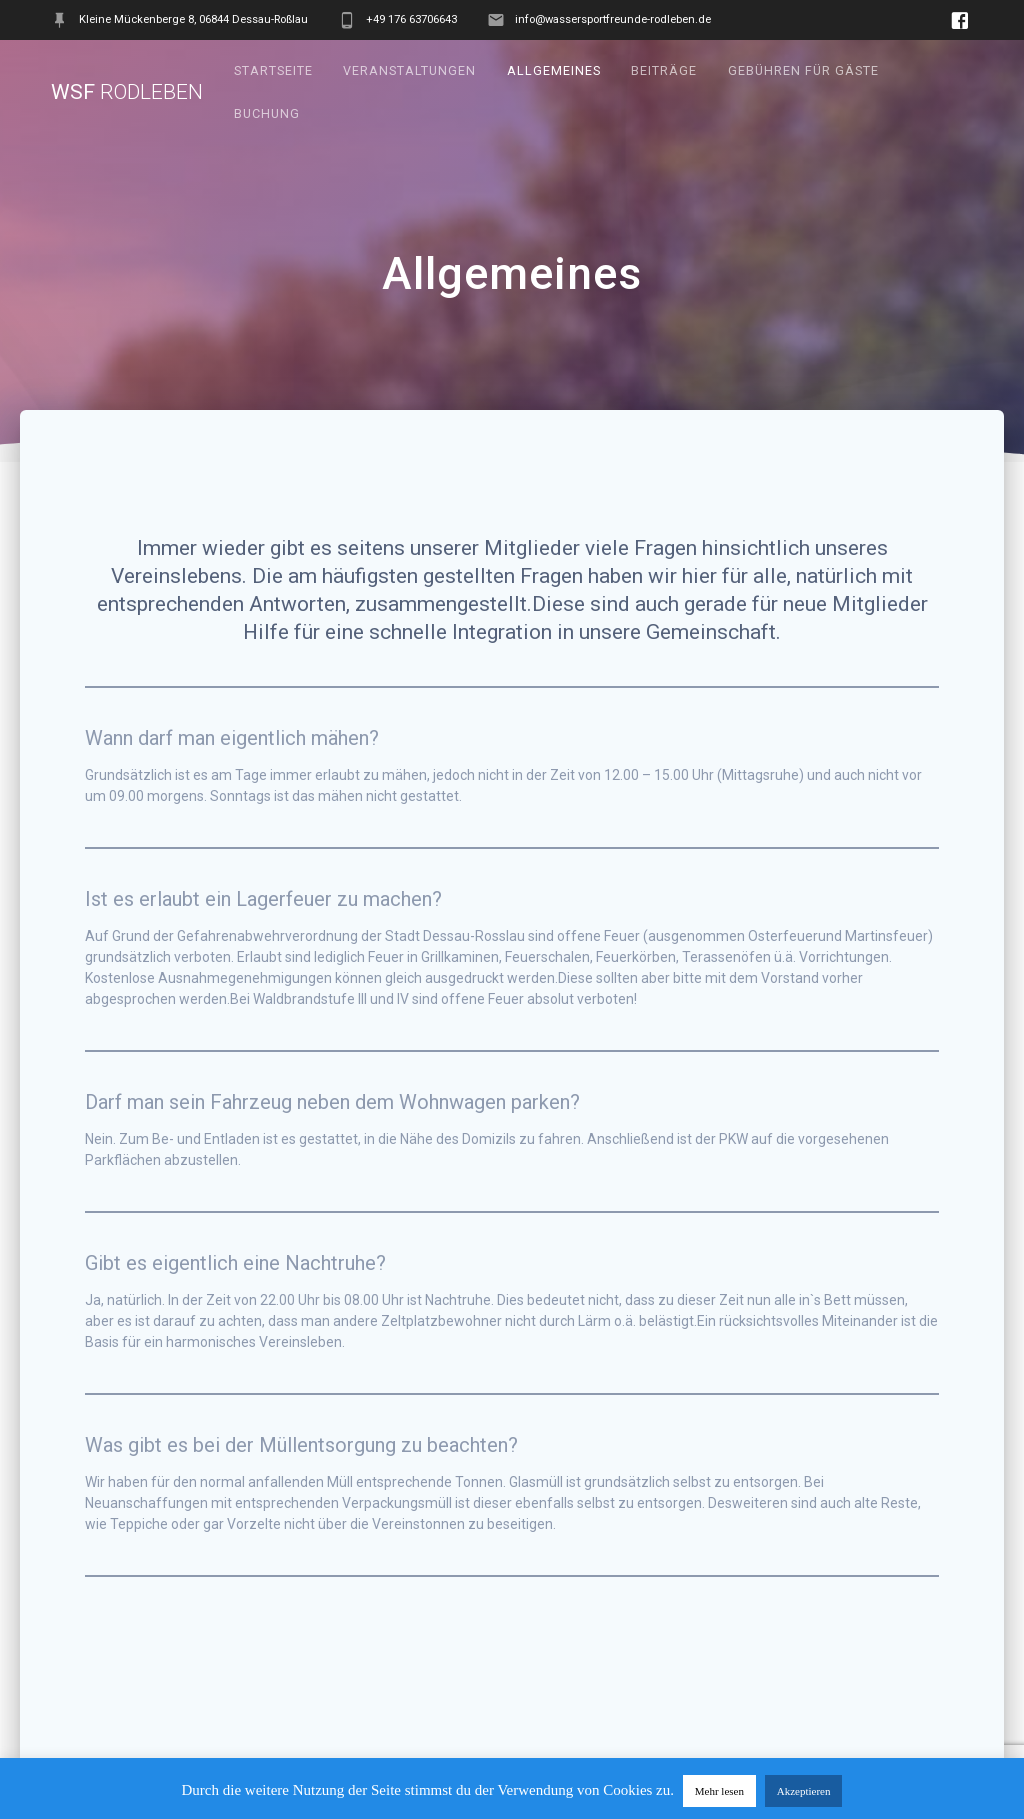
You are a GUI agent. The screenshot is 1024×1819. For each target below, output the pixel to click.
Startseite (273, 70)
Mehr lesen (719, 1791)
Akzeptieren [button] (804, 1791)
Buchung (267, 113)
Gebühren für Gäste (803, 70)
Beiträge (664, 70)
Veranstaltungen (409, 70)
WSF (127, 92)
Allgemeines (554, 70)
